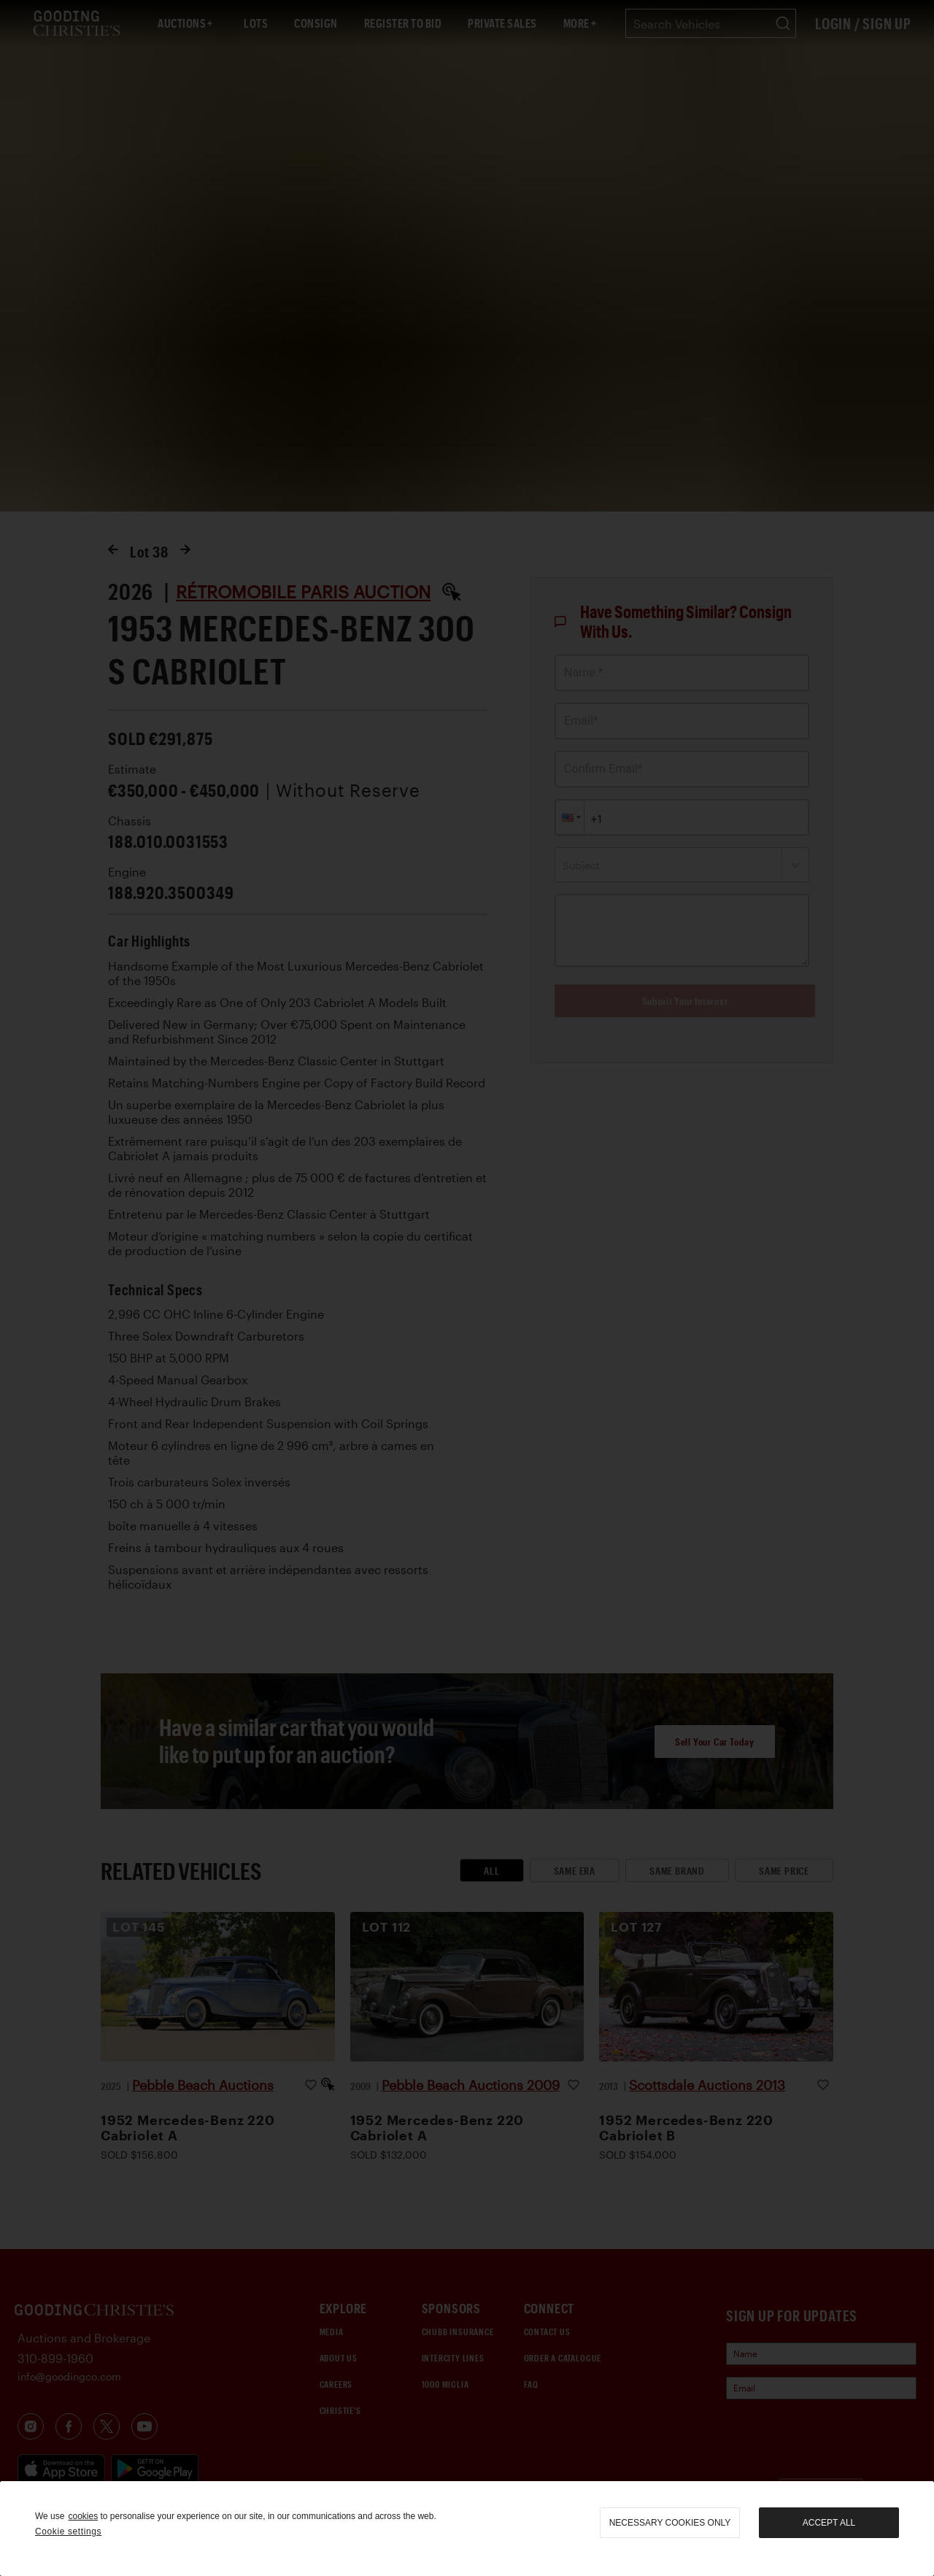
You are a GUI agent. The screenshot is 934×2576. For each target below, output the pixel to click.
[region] (467, 2528)
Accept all (829, 2523)
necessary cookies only (670, 2523)
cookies (83, 2516)
